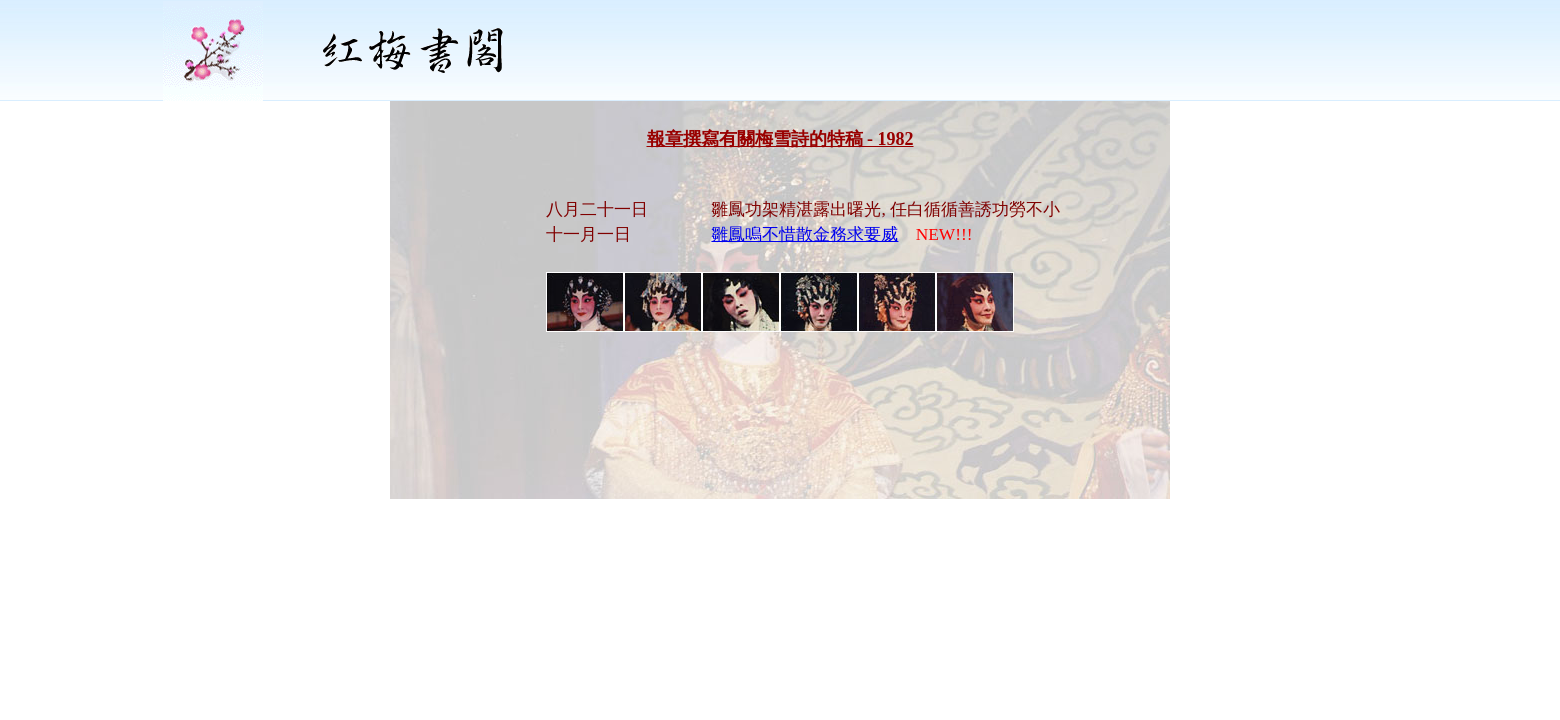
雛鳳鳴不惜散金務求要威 (804, 234)
